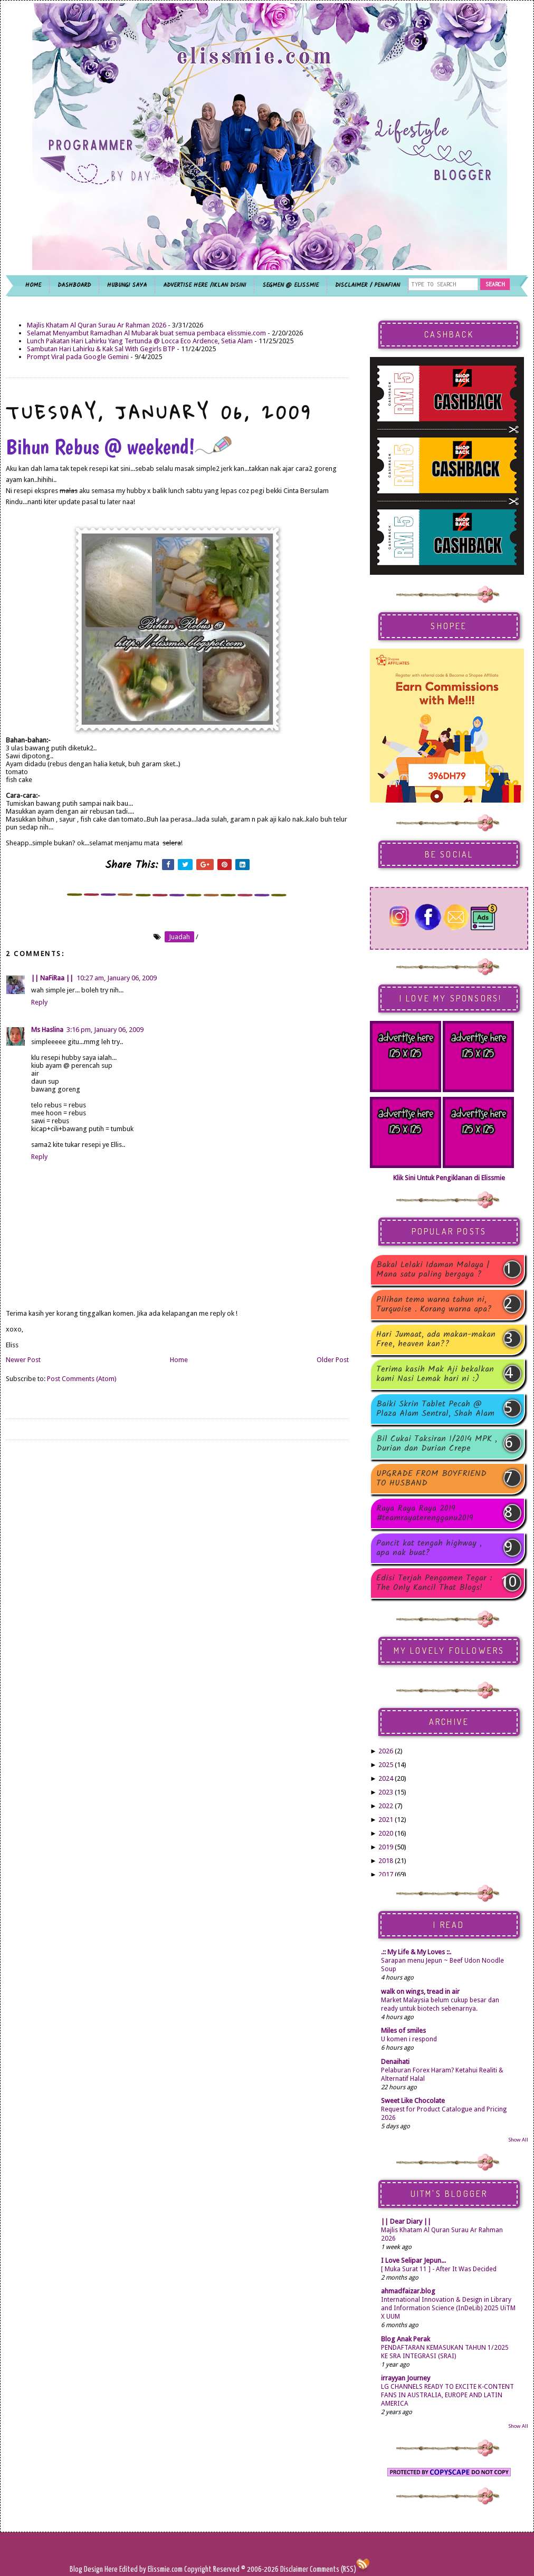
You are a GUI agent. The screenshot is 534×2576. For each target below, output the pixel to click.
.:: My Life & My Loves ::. (416, 1952)
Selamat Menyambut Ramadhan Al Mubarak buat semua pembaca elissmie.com (146, 333)
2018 (385, 1861)
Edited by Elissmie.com (151, 2569)
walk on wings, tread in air (420, 1991)
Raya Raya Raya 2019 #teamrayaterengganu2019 (424, 1513)
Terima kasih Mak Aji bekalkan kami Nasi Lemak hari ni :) (435, 1374)
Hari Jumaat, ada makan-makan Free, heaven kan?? (435, 1339)
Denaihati (395, 2062)
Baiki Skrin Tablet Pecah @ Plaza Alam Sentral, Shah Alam (435, 1409)
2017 (385, 1874)
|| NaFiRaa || (52, 978)
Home (179, 1360)
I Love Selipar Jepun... (413, 2260)
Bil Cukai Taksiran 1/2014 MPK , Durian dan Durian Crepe (436, 1443)
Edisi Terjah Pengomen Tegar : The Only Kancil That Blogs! (434, 1583)
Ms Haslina (47, 1030)
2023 (385, 1792)
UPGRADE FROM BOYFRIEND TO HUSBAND (431, 1478)
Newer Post (23, 1360)
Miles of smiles (403, 2030)
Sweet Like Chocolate (413, 2101)
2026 (385, 1751)
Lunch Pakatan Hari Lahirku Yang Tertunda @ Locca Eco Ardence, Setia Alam (140, 341)
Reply (39, 1002)
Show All (518, 2140)
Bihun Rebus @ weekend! (119, 446)
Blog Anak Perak (405, 2339)
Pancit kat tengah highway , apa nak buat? (429, 1548)
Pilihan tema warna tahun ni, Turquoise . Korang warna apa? (434, 1304)
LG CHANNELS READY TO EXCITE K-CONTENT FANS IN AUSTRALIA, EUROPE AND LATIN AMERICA (447, 2395)
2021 (385, 1820)
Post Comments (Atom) (82, 1379)
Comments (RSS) (333, 2569)
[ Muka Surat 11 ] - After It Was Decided (439, 2269)
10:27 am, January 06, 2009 (117, 978)
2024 (385, 1778)
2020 (385, 1833)
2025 (385, 1765)
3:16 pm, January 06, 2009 (105, 1030)
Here (111, 2569)
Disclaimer (293, 2569)
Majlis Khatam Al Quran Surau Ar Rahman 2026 (96, 325)
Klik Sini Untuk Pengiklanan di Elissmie (449, 1178)
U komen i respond (409, 2039)
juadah (179, 937)
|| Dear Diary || (406, 2221)
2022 (385, 1806)
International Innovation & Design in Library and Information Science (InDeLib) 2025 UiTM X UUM (448, 2308)
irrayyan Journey (405, 2378)
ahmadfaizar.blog (408, 2291)
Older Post (333, 1360)
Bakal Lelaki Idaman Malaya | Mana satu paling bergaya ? (433, 1269)
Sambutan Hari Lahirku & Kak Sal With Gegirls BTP (101, 349)
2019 (385, 1847)
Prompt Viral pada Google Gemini (78, 357)
